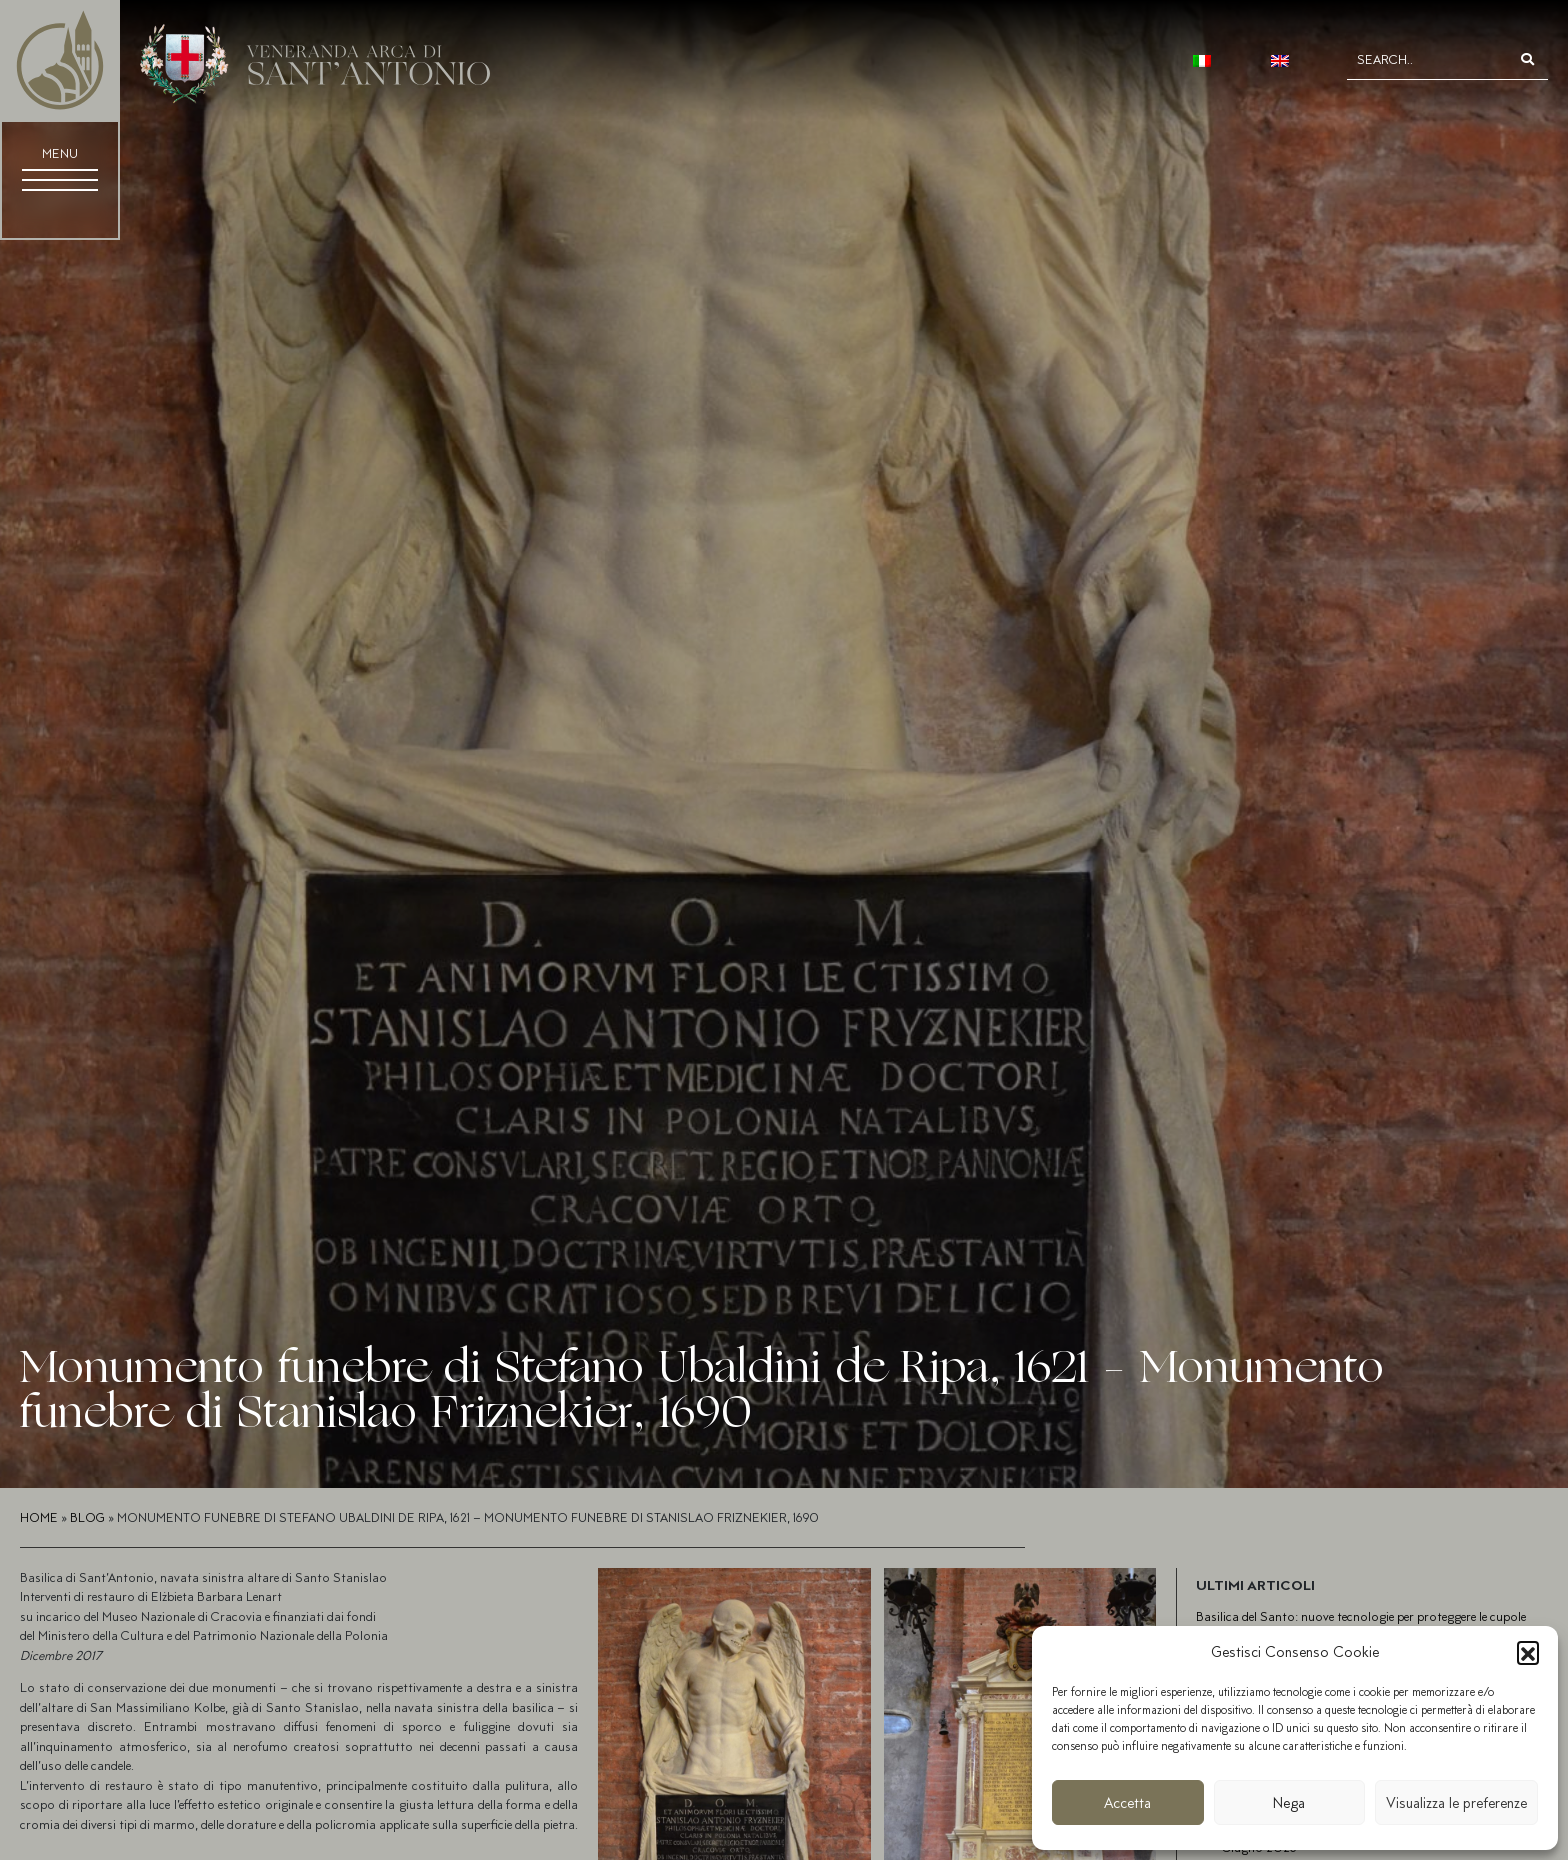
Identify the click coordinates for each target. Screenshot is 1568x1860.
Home (39, 1517)
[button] (1528, 1652)
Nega (1289, 1803)
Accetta (1127, 1803)
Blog (87, 1517)
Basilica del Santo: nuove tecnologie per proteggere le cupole (1361, 1616)
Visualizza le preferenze (1456, 1803)
